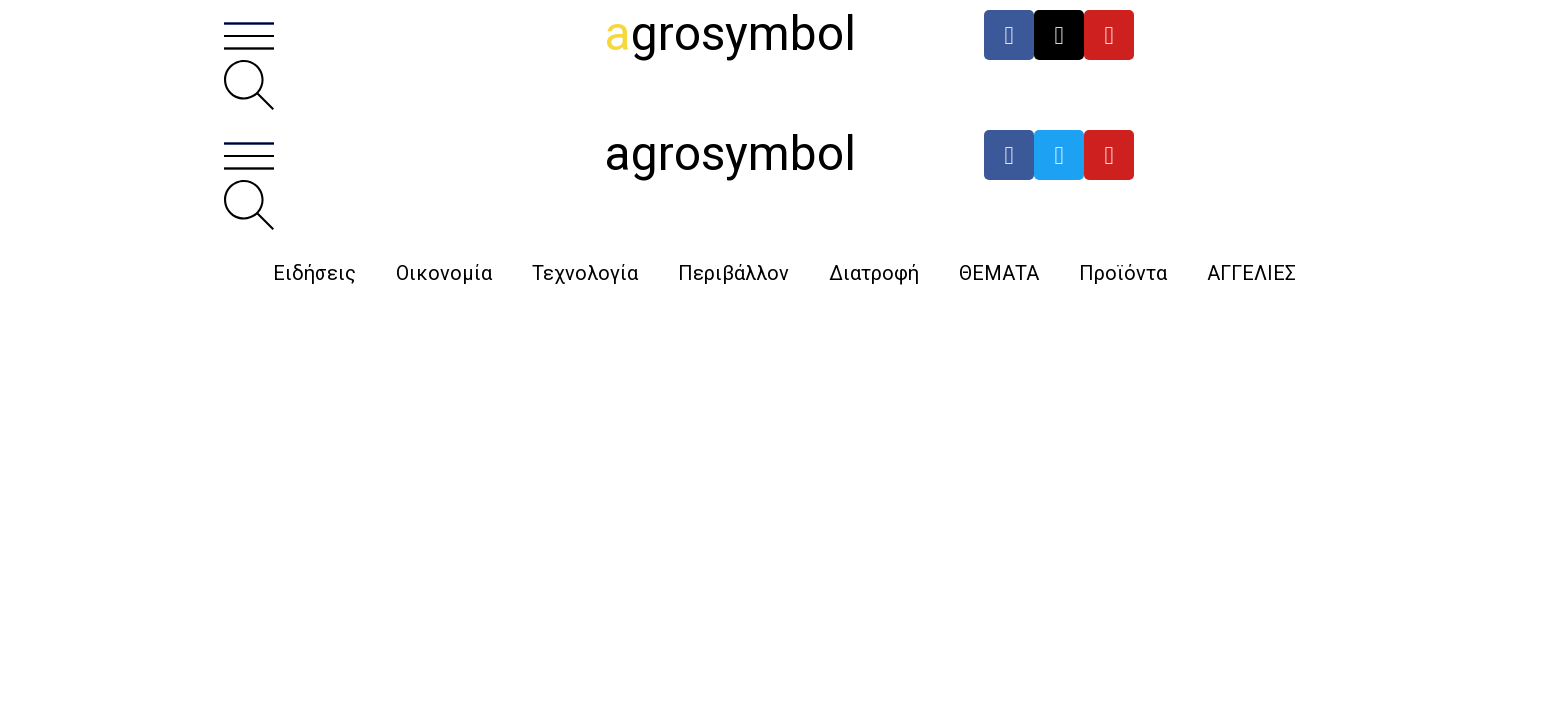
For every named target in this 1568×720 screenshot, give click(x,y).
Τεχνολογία (585, 273)
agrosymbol (730, 153)
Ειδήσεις (314, 273)
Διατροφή (874, 273)
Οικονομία (444, 273)
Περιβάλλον (733, 273)
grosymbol (730, 33)
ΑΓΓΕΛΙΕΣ (1251, 273)
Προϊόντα (1123, 273)
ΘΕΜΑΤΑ (999, 273)
